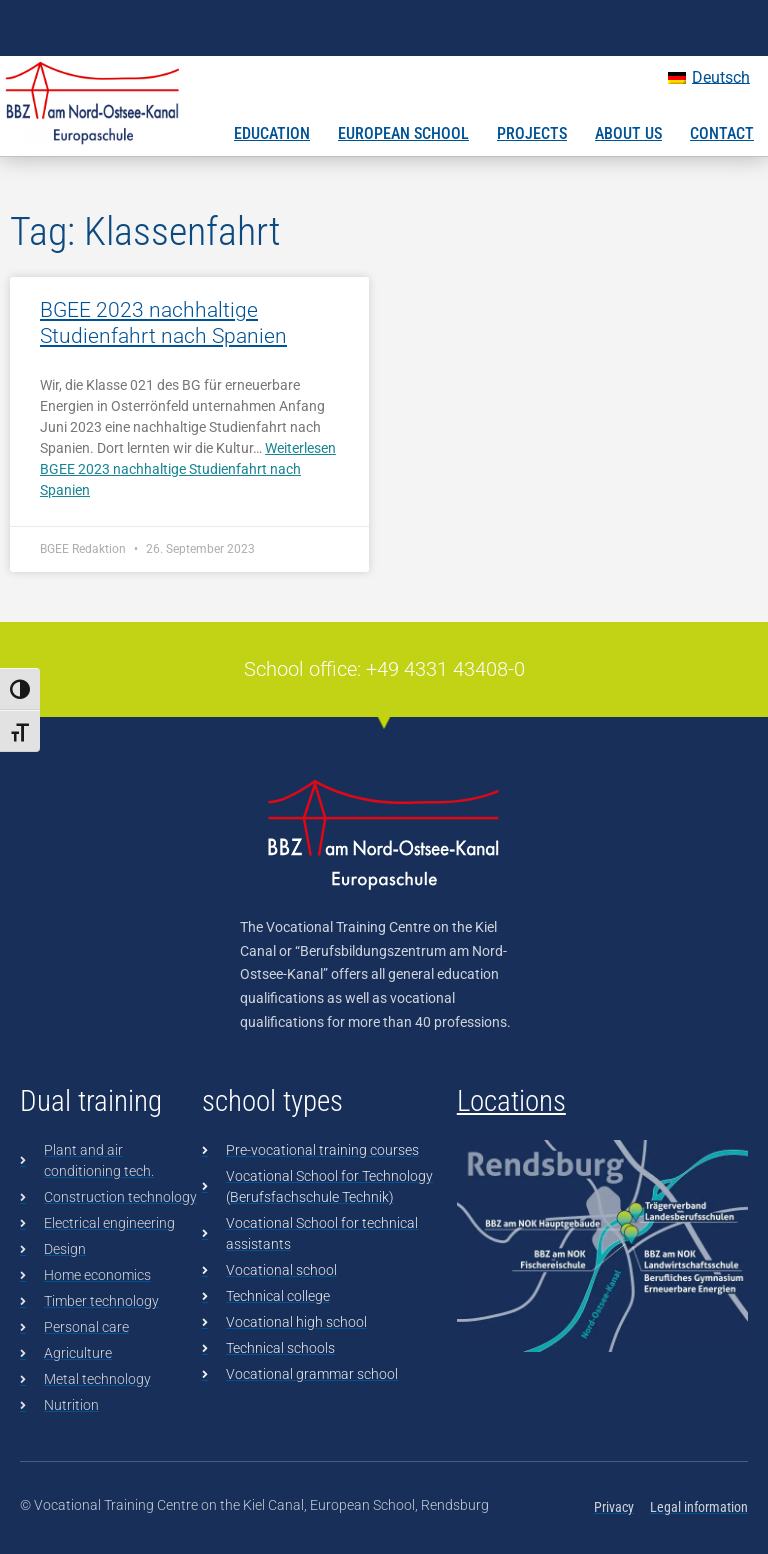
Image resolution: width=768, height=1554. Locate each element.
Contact (722, 133)
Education (272, 133)
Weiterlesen (188, 469)
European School (403, 133)
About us (628, 133)
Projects (532, 133)
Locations (511, 1101)
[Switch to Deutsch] (709, 78)
